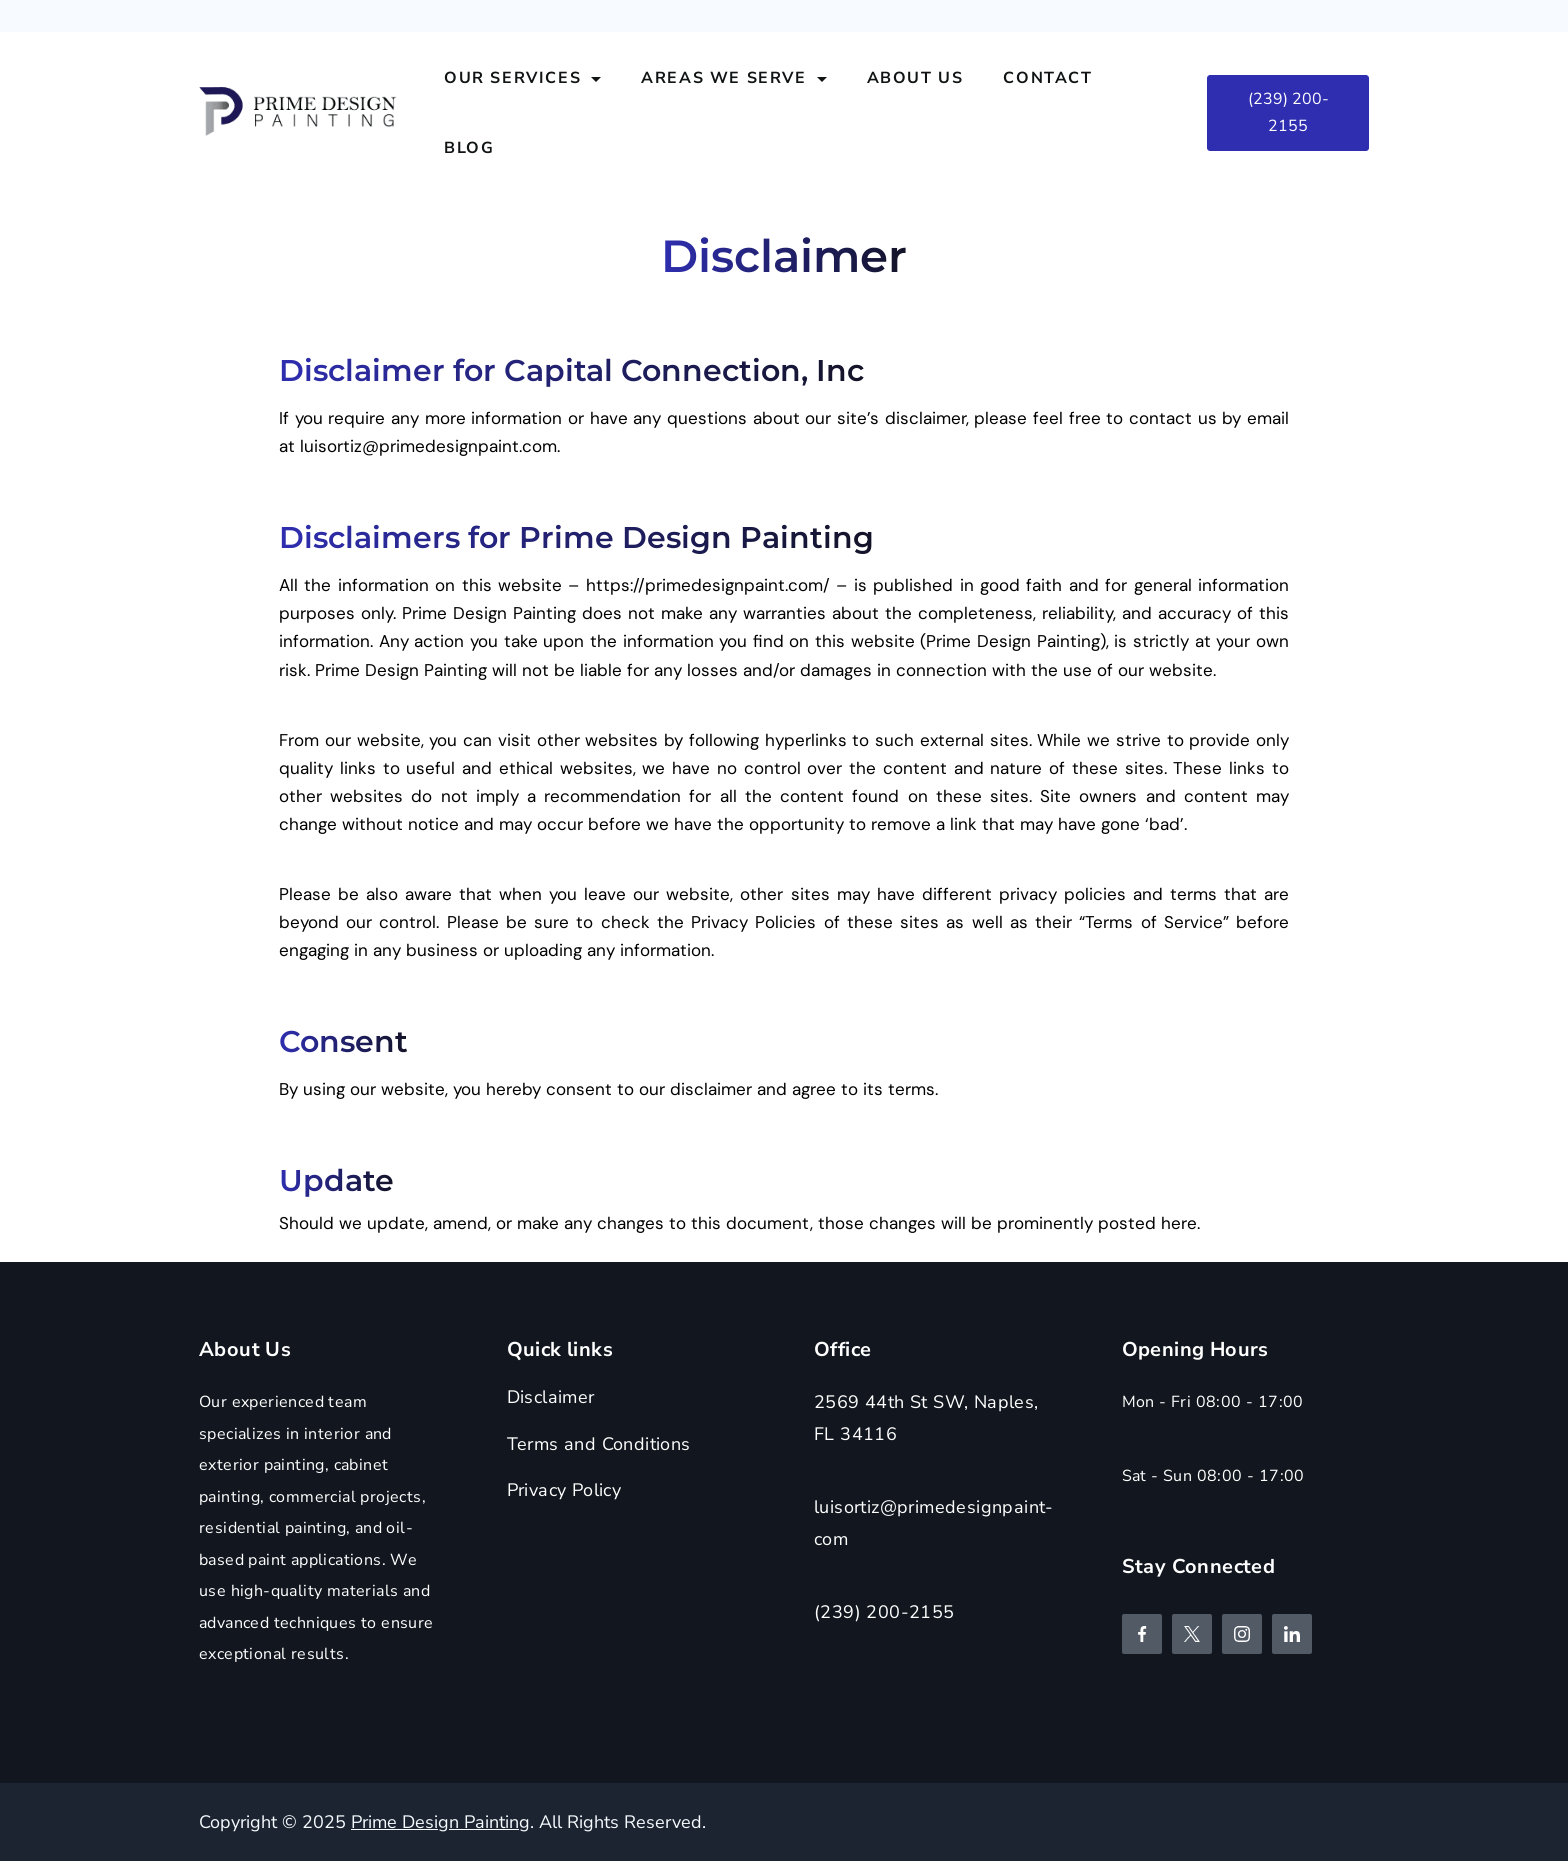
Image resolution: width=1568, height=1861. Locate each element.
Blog (469, 148)
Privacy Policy (564, 1490)
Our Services (522, 78)
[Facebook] (1142, 1634)
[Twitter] (1192, 1634)
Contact (1047, 78)
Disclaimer (551, 1397)
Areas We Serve (733, 78)
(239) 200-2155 (1288, 112)
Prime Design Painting (440, 1822)
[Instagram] (1242, 1634)
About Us (915, 78)
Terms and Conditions (599, 1444)
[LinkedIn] (1292, 1634)
